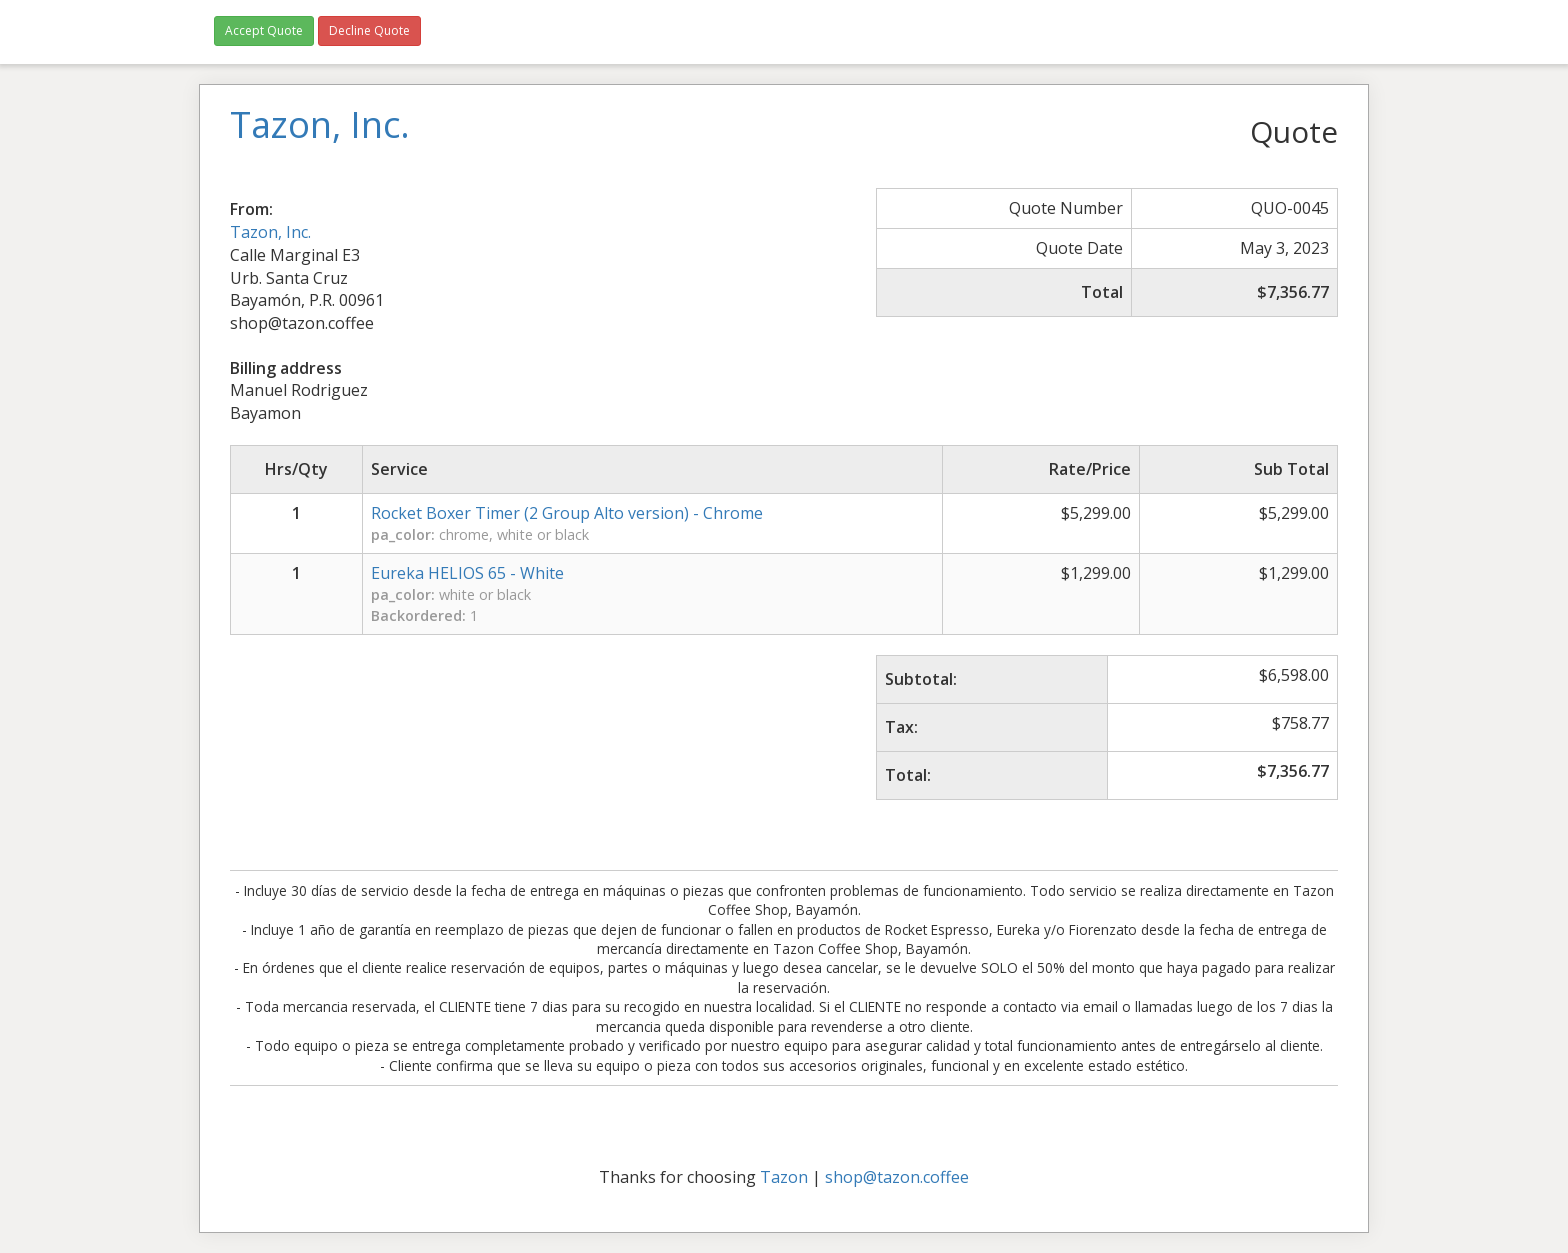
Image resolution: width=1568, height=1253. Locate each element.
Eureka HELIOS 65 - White (467, 573)
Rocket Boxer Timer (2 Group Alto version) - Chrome (567, 513)
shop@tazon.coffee (897, 1177)
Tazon (784, 1177)
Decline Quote (369, 30)
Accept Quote (264, 30)
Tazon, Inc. (270, 232)
